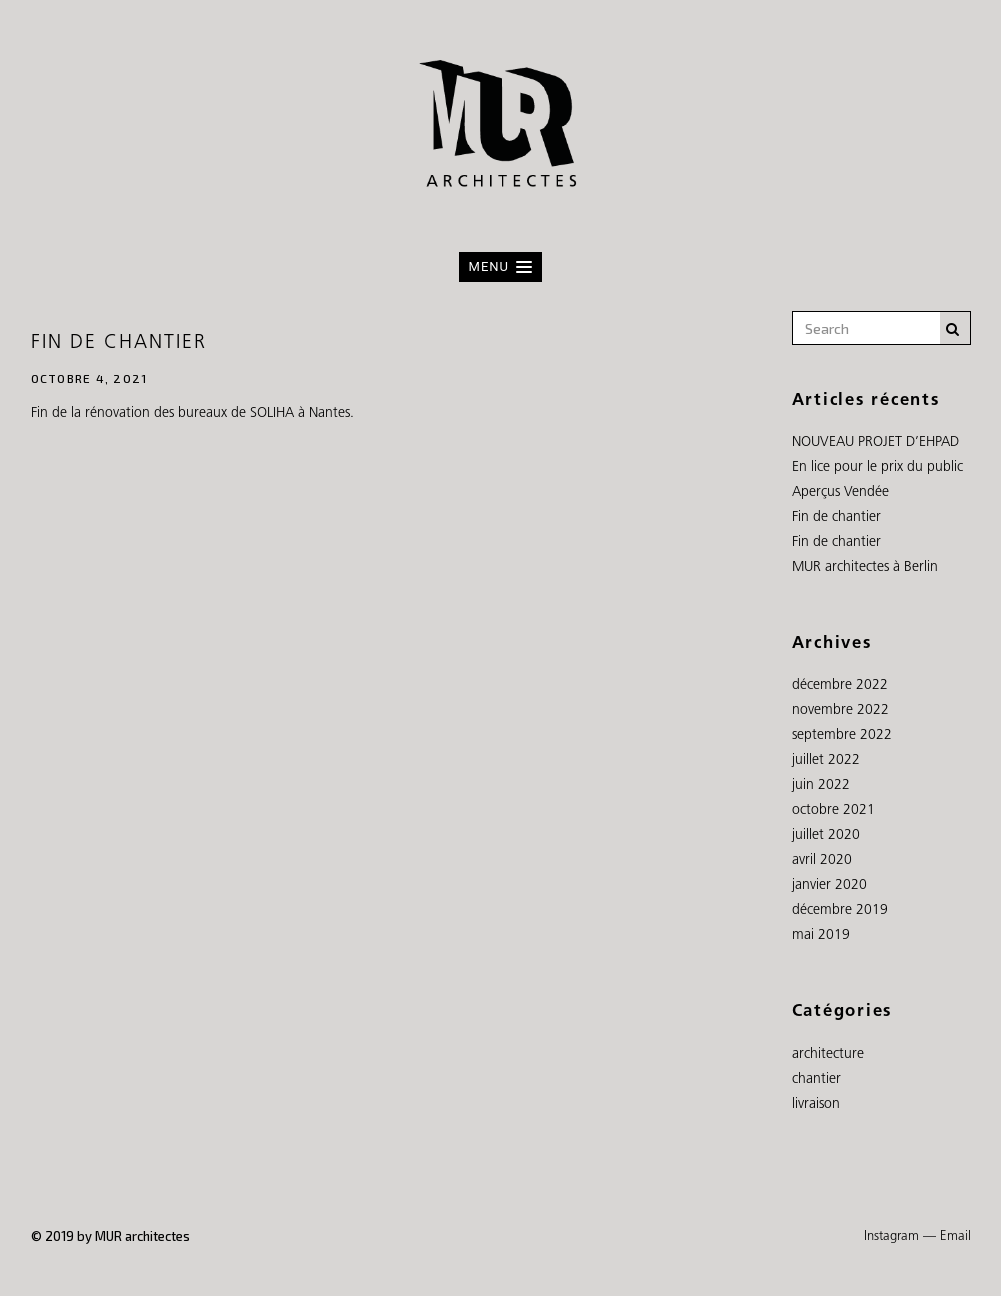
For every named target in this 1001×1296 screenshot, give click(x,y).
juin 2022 (821, 785)
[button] (500, 267)
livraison (816, 1104)
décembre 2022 (840, 685)
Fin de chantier (119, 343)
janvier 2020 (829, 885)
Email (955, 1236)
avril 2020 (822, 860)
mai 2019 (821, 935)
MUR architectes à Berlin (865, 567)
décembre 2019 (840, 910)
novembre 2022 (840, 710)
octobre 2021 (833, 810)
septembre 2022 (842, 735)
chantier (816, 1079)
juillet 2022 (826, 760)
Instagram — (900, 1236)
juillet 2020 (826, 835)
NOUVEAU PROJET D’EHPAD (875, 442)
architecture (828, 1054)
